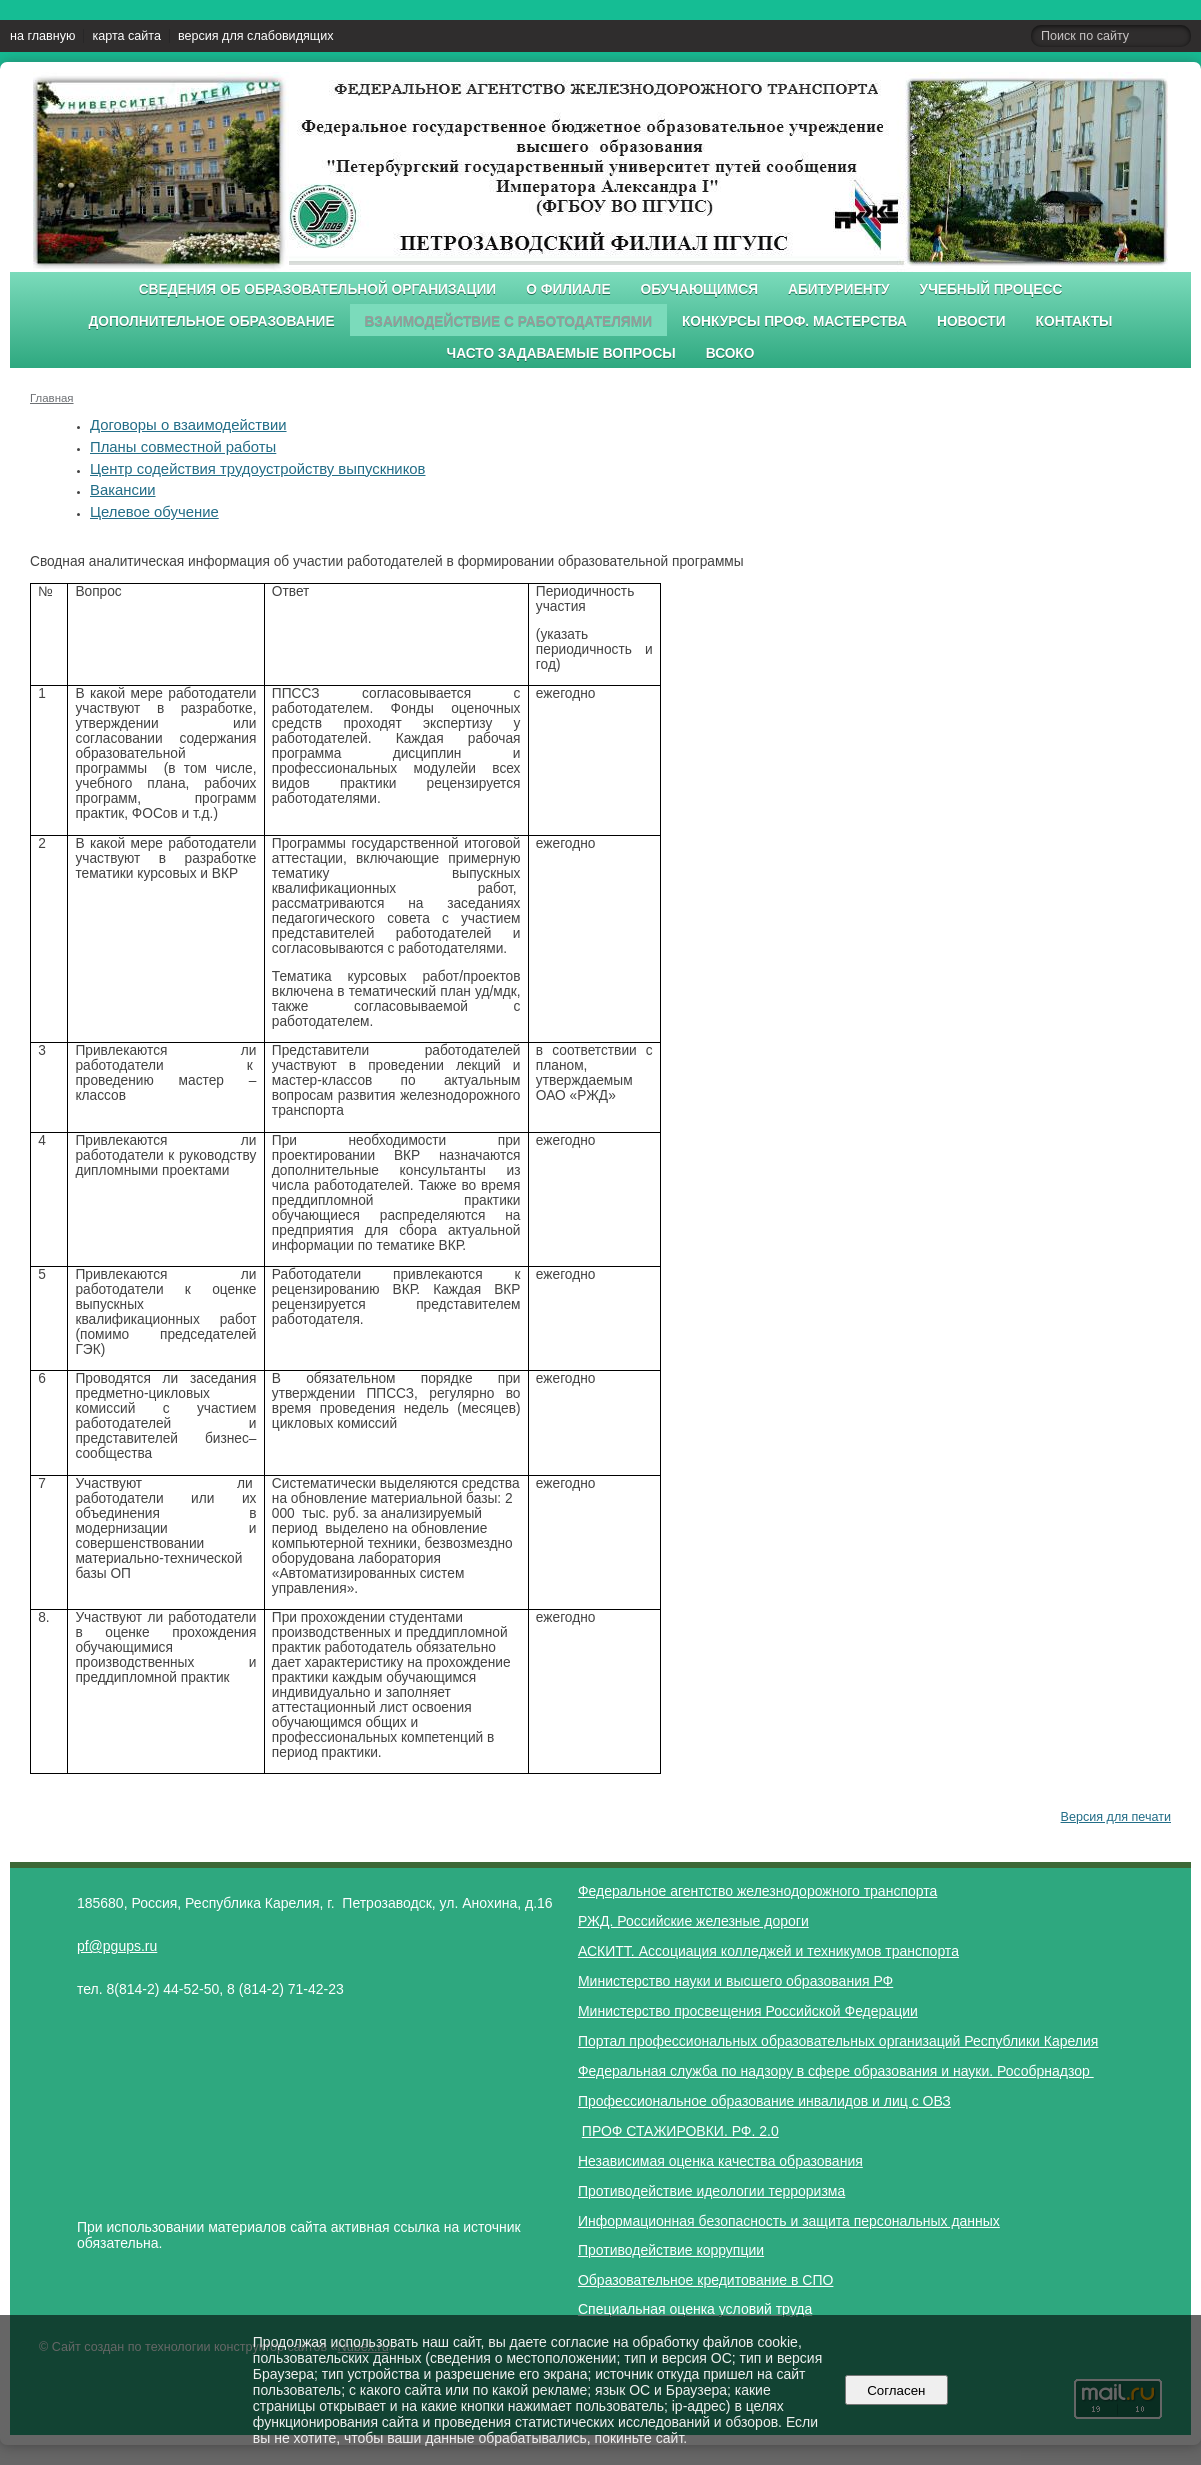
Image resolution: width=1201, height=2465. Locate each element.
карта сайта (126, 36)
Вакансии (123, 490)
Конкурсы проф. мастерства (794, 321)
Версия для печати (1116, 1817)
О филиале (568, 289)
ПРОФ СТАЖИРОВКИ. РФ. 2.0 (680, 2131)
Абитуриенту (839, 289)
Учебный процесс (991, 289)
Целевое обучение (154, 512)
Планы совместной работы (183, 447)
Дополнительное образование (211, 321)
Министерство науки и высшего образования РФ (735, 1981)
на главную (42, 36)
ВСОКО (730, 353)
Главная (52, 398)
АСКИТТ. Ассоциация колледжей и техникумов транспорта (768, 1951)
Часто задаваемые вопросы (561, 353)
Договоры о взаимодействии (188, 425)
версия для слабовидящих (255, 36)
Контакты (1074, 321)
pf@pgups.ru (117, 1946)
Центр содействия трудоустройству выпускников (257, 469)
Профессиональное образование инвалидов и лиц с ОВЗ (764, 2101)
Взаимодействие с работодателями (508, 321)
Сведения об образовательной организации (318, 289)
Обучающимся (699, 289)
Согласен (896, 2390)
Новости (971, 321)
